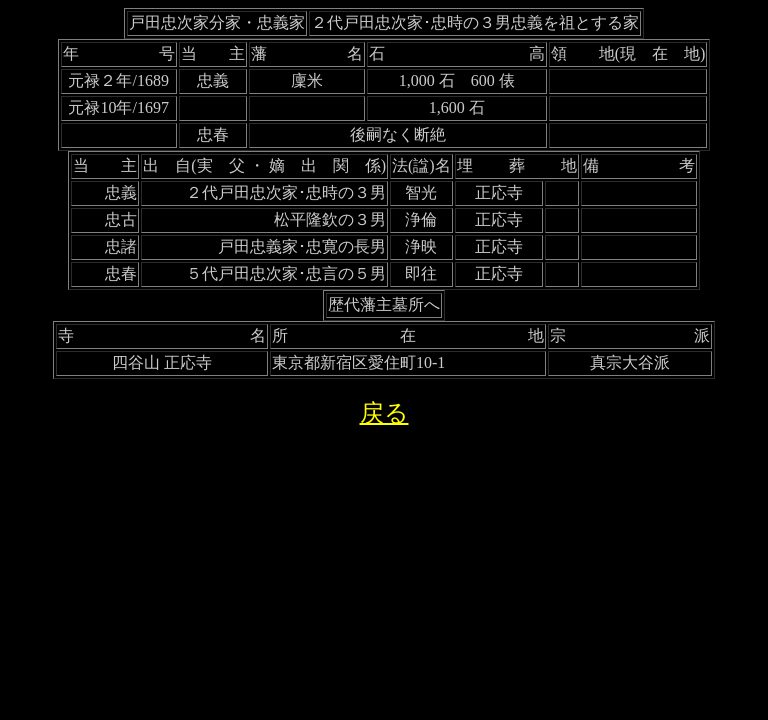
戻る (384, 413)
